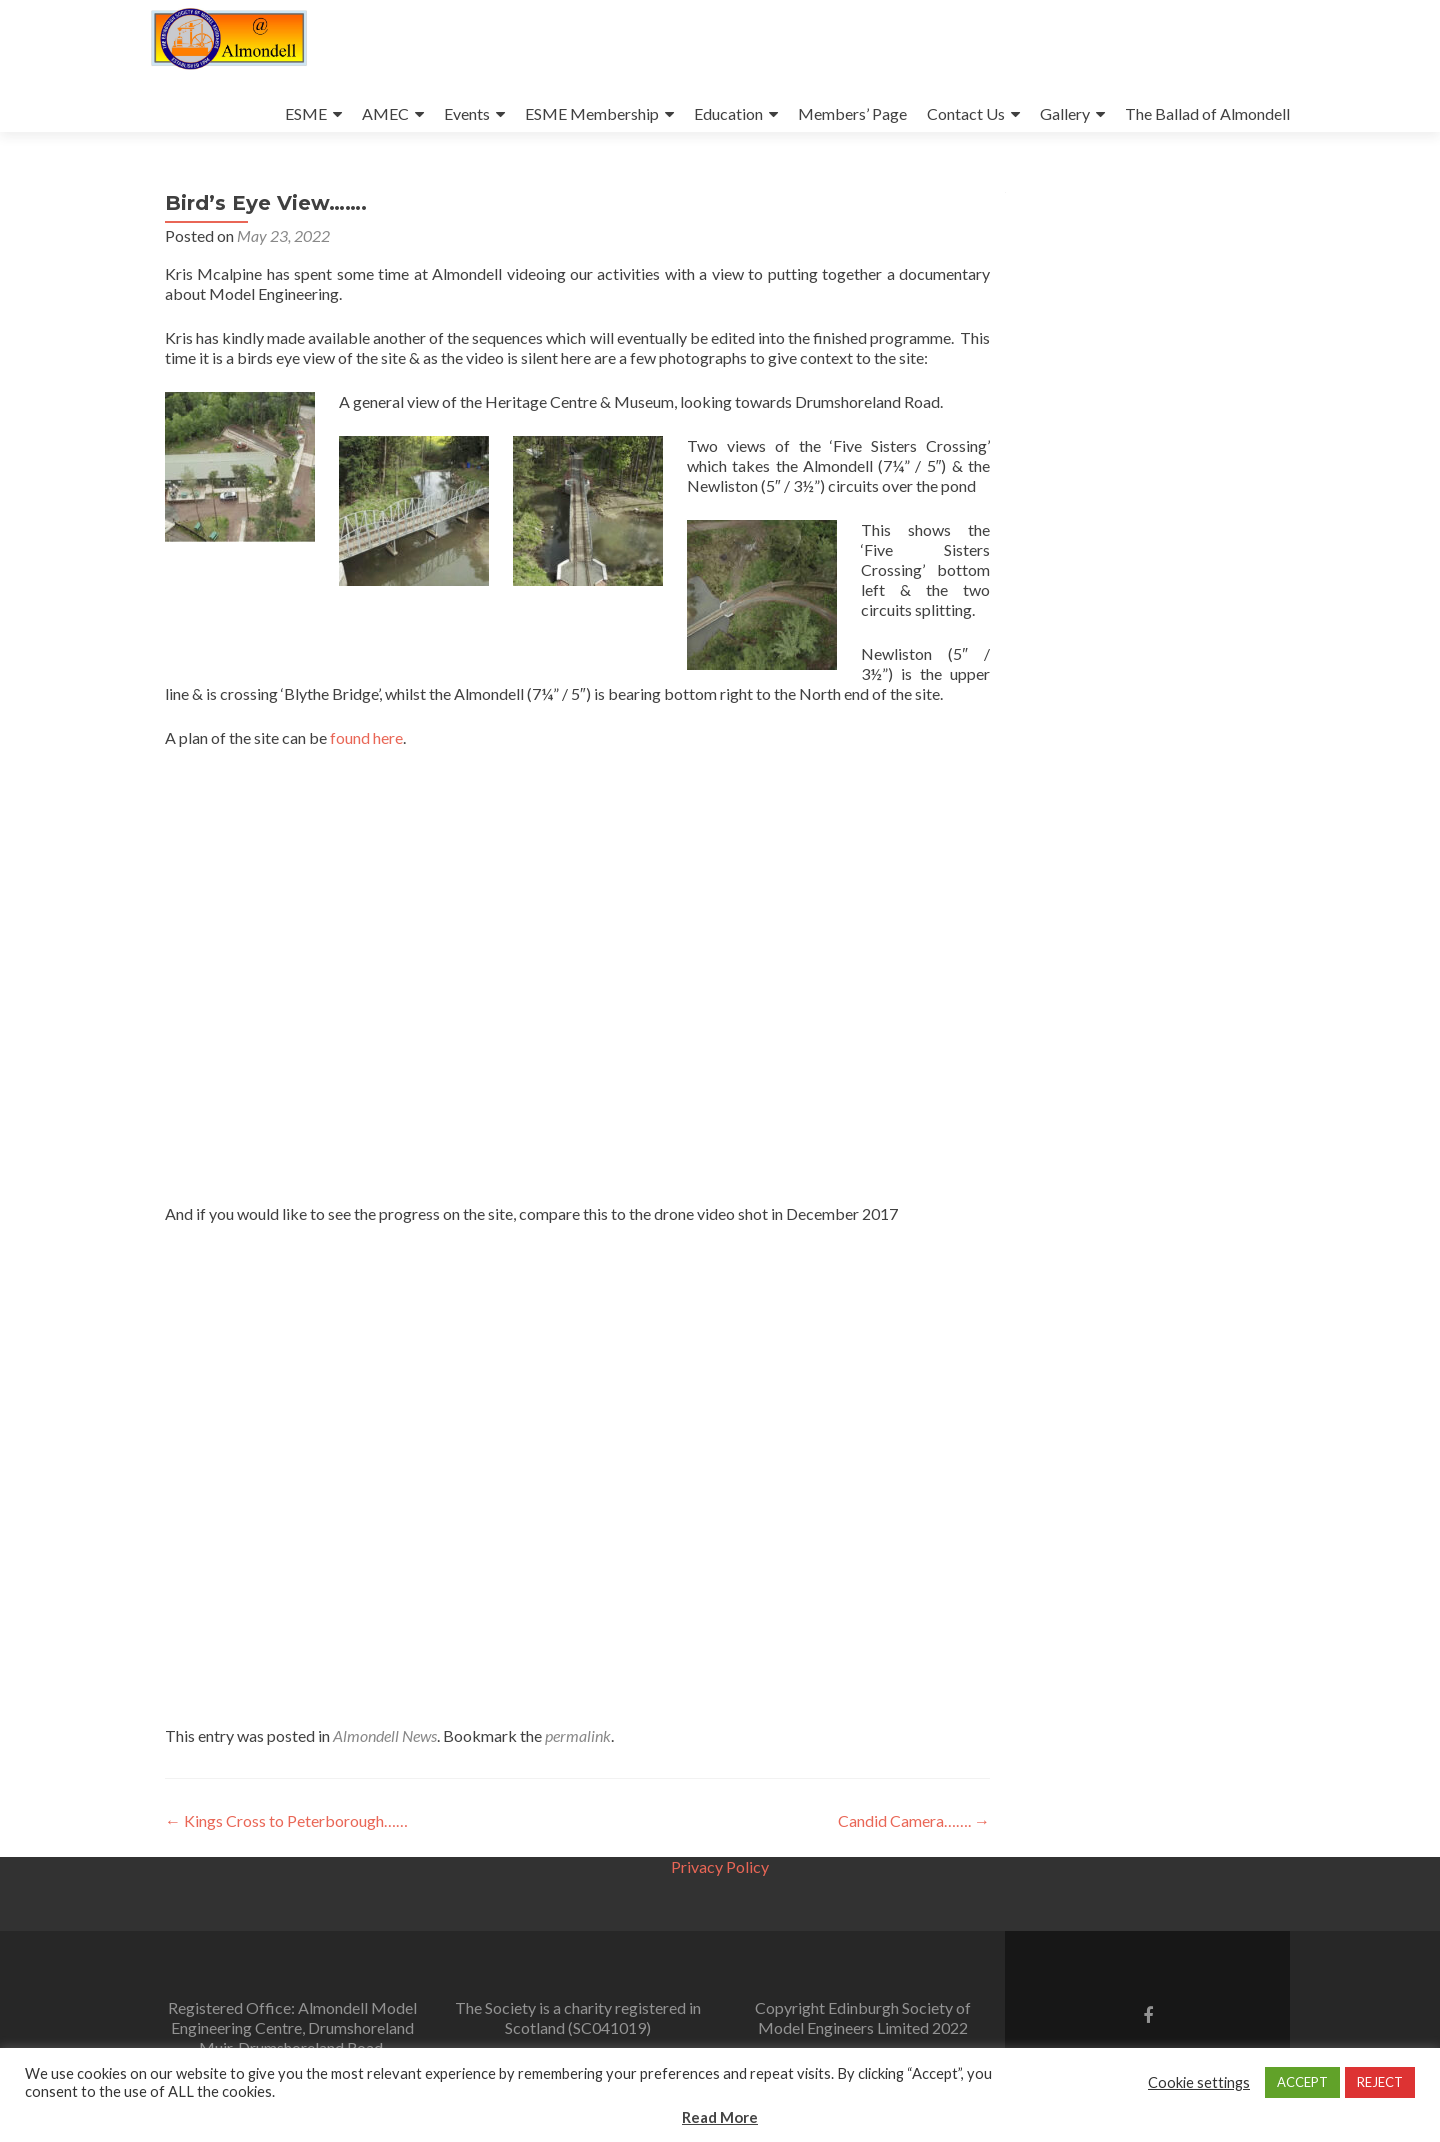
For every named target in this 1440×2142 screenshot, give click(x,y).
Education (728, 113)
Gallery (1065, 113)
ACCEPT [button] (1302, 2082)
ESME (306, 113)
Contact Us (966, 113)
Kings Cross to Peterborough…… (286, 1820)
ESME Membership (592, 113)
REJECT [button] (1380, 2082)
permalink (578, 1735)
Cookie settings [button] (1199, 2082)
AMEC (385, 113)
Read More (720, 2117)
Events (467, 113)
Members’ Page (852, 113)
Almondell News (385, 1735)
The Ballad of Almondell (1207, 113)
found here (366, 737)
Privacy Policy (720, 1866)
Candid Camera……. (914, 1820)
